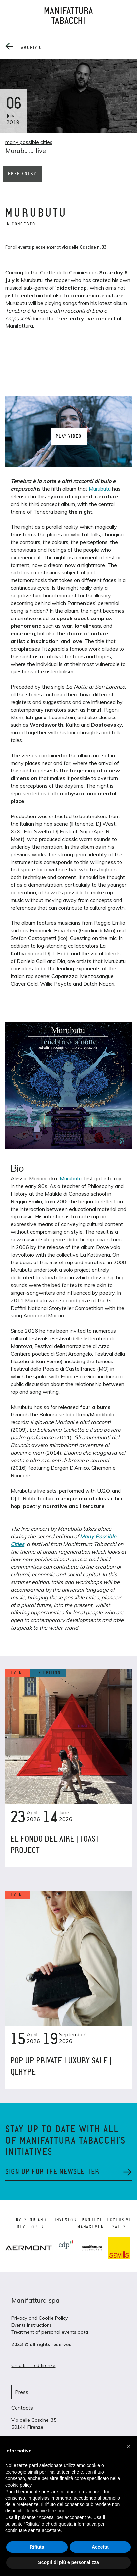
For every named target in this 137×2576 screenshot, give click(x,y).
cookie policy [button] (18, 2485)
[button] (128, 2446)
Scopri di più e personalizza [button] (68, 2562)
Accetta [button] (100, 2547)
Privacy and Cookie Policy (39, 2318)
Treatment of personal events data (49, 2332)
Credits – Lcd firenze (33, 2365)
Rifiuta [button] (37, 2547)
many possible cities (28, 142)
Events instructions (31, 2325)
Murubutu (100, 488)
